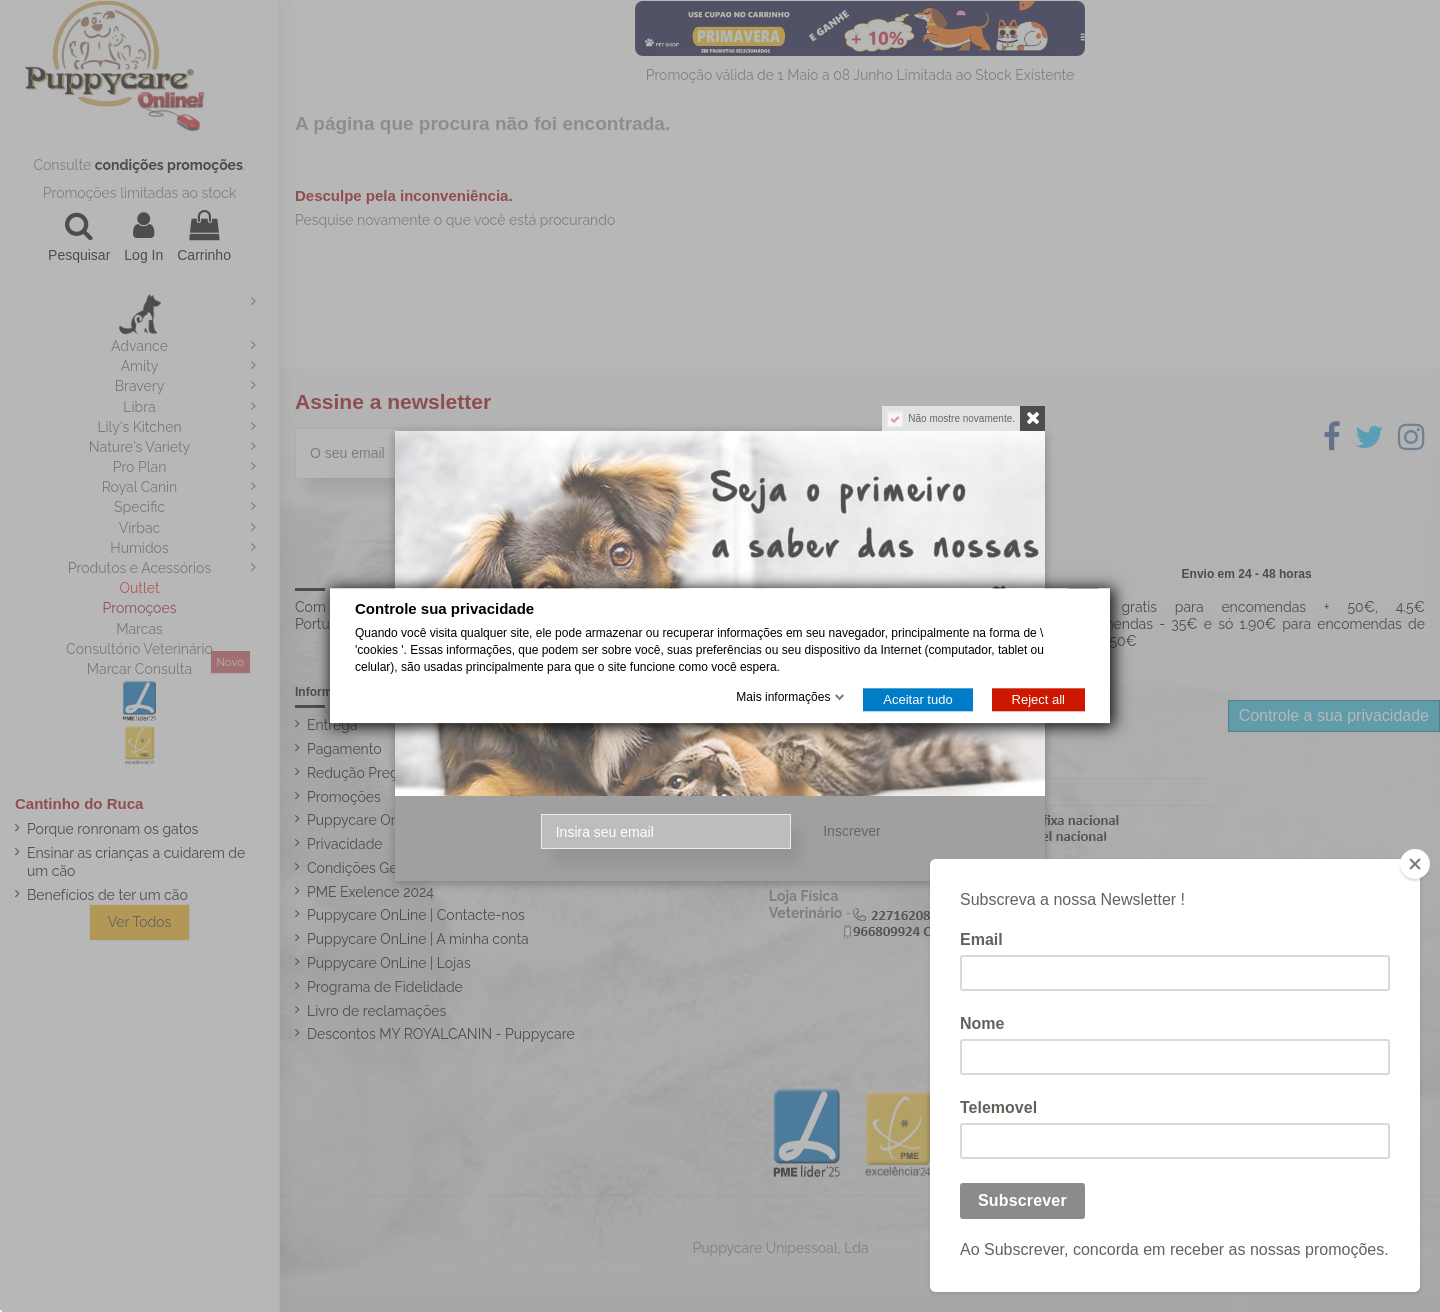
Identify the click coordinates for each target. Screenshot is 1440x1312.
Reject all (1038, 700)
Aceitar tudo (917, 700)
